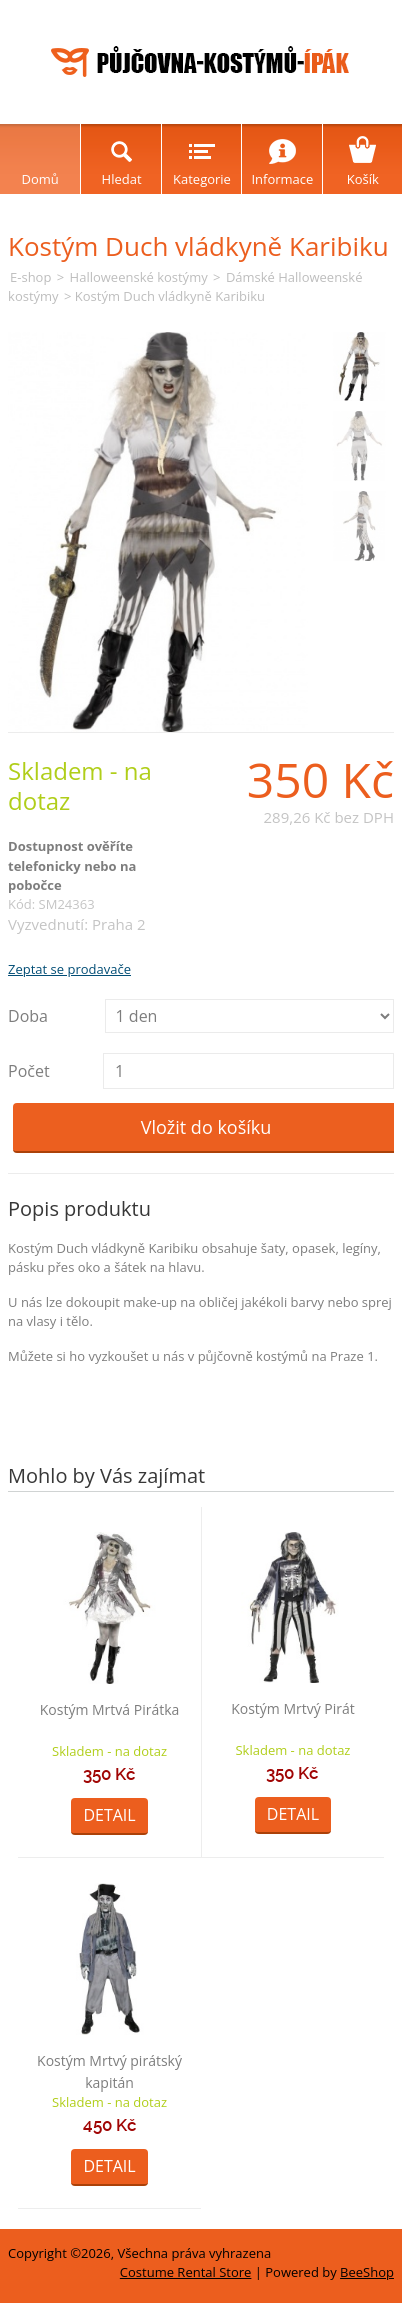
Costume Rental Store (186, 2272)
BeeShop (367, 2272)
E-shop (30, 277)
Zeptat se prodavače (69, 969)
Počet (29, 1071)
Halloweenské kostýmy (139, 277)
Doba (28, 1016)
